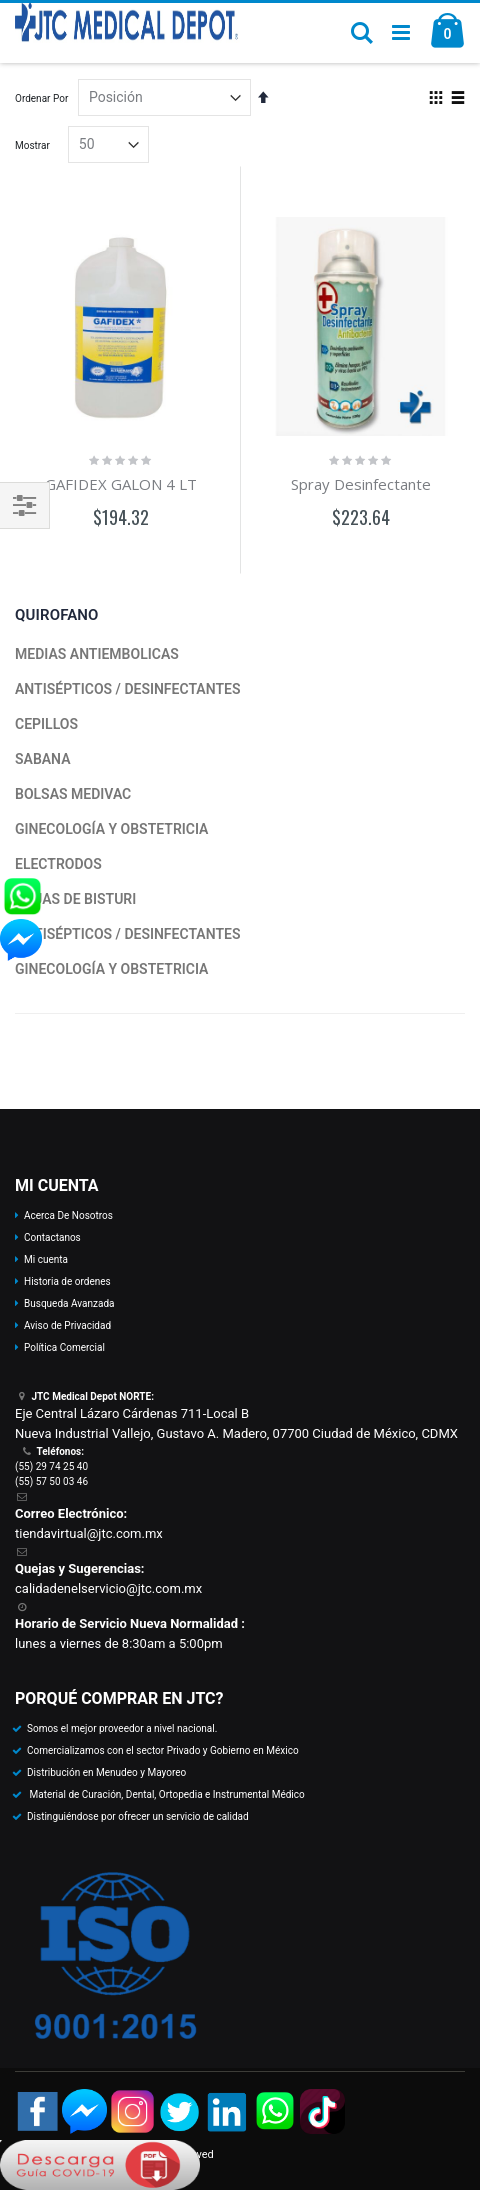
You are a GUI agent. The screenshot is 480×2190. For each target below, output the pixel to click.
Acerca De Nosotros (68, 1215)
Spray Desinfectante (361, 484)
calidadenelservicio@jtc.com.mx (108, 1588)
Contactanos (52, 1237)
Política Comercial (64, 1347)
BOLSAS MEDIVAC (73, 794)
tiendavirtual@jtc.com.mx (89, 1533)
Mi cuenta (46, 1259)
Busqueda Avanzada (69, 1303)
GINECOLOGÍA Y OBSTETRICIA (111, 829)
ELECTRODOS (58, 864)
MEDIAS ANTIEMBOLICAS (97, 654)
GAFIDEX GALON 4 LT (121, 484)
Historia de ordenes (67, 1281)
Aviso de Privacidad (67, 1325)
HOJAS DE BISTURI (75, 899)
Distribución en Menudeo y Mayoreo (106, 1772)
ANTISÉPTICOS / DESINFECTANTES (127, 689)
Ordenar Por (41, 98)
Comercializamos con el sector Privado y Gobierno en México (163, 1750)
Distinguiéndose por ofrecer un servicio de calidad (138, 1816)
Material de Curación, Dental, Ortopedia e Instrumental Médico (166, 1794)
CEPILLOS (46, 724)
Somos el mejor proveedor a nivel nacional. (122, 1728)
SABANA (43, 759)
